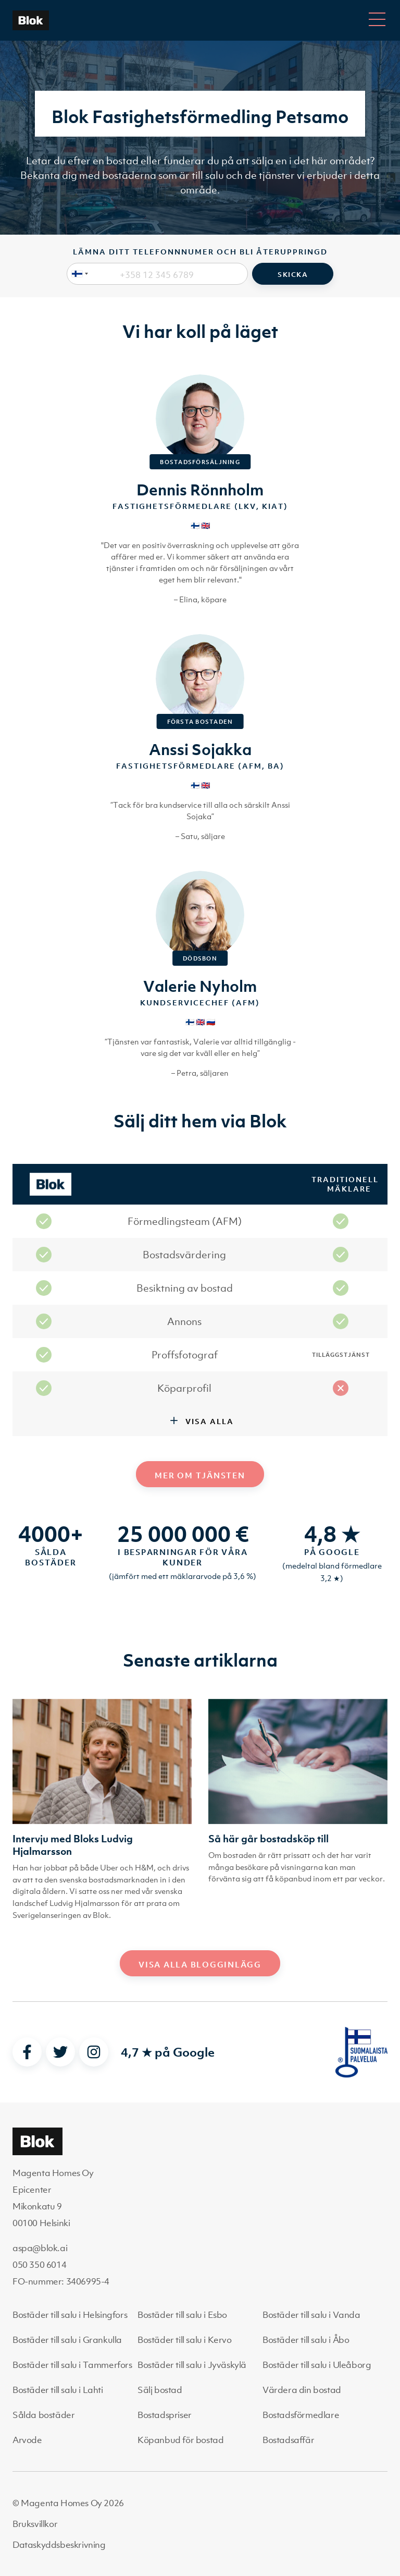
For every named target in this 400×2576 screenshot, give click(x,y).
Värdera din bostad (301, 2390)
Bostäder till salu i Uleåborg (316, 2365)
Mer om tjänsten (200, 1475)
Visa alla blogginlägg (200, 1964)
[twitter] (60, 2052)
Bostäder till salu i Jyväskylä (192, 2365)
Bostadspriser (165, 2415)
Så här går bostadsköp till (268, 1838)
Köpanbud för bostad (180, 2440)
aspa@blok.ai (39, 2248)
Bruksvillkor (34, 2524)
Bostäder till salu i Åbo (305, 2340)
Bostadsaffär (288, 2440)
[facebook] (27, 2052)
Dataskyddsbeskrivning (59, 2544)
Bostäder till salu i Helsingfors (69, 2314)
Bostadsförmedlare (300, 2415)
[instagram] (93, 2052)
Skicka (293, 274)
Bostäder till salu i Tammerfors (72, 2365)
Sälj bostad (160, 2390)
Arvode (27, 2440)
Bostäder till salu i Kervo (185, 2340)
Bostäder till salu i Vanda (311, 2314)
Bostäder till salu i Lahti (57, 2390)
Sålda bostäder (43, 2415)
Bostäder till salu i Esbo (182, 2314)
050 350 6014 (39, 2264)
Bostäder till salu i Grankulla (67, 2340)
